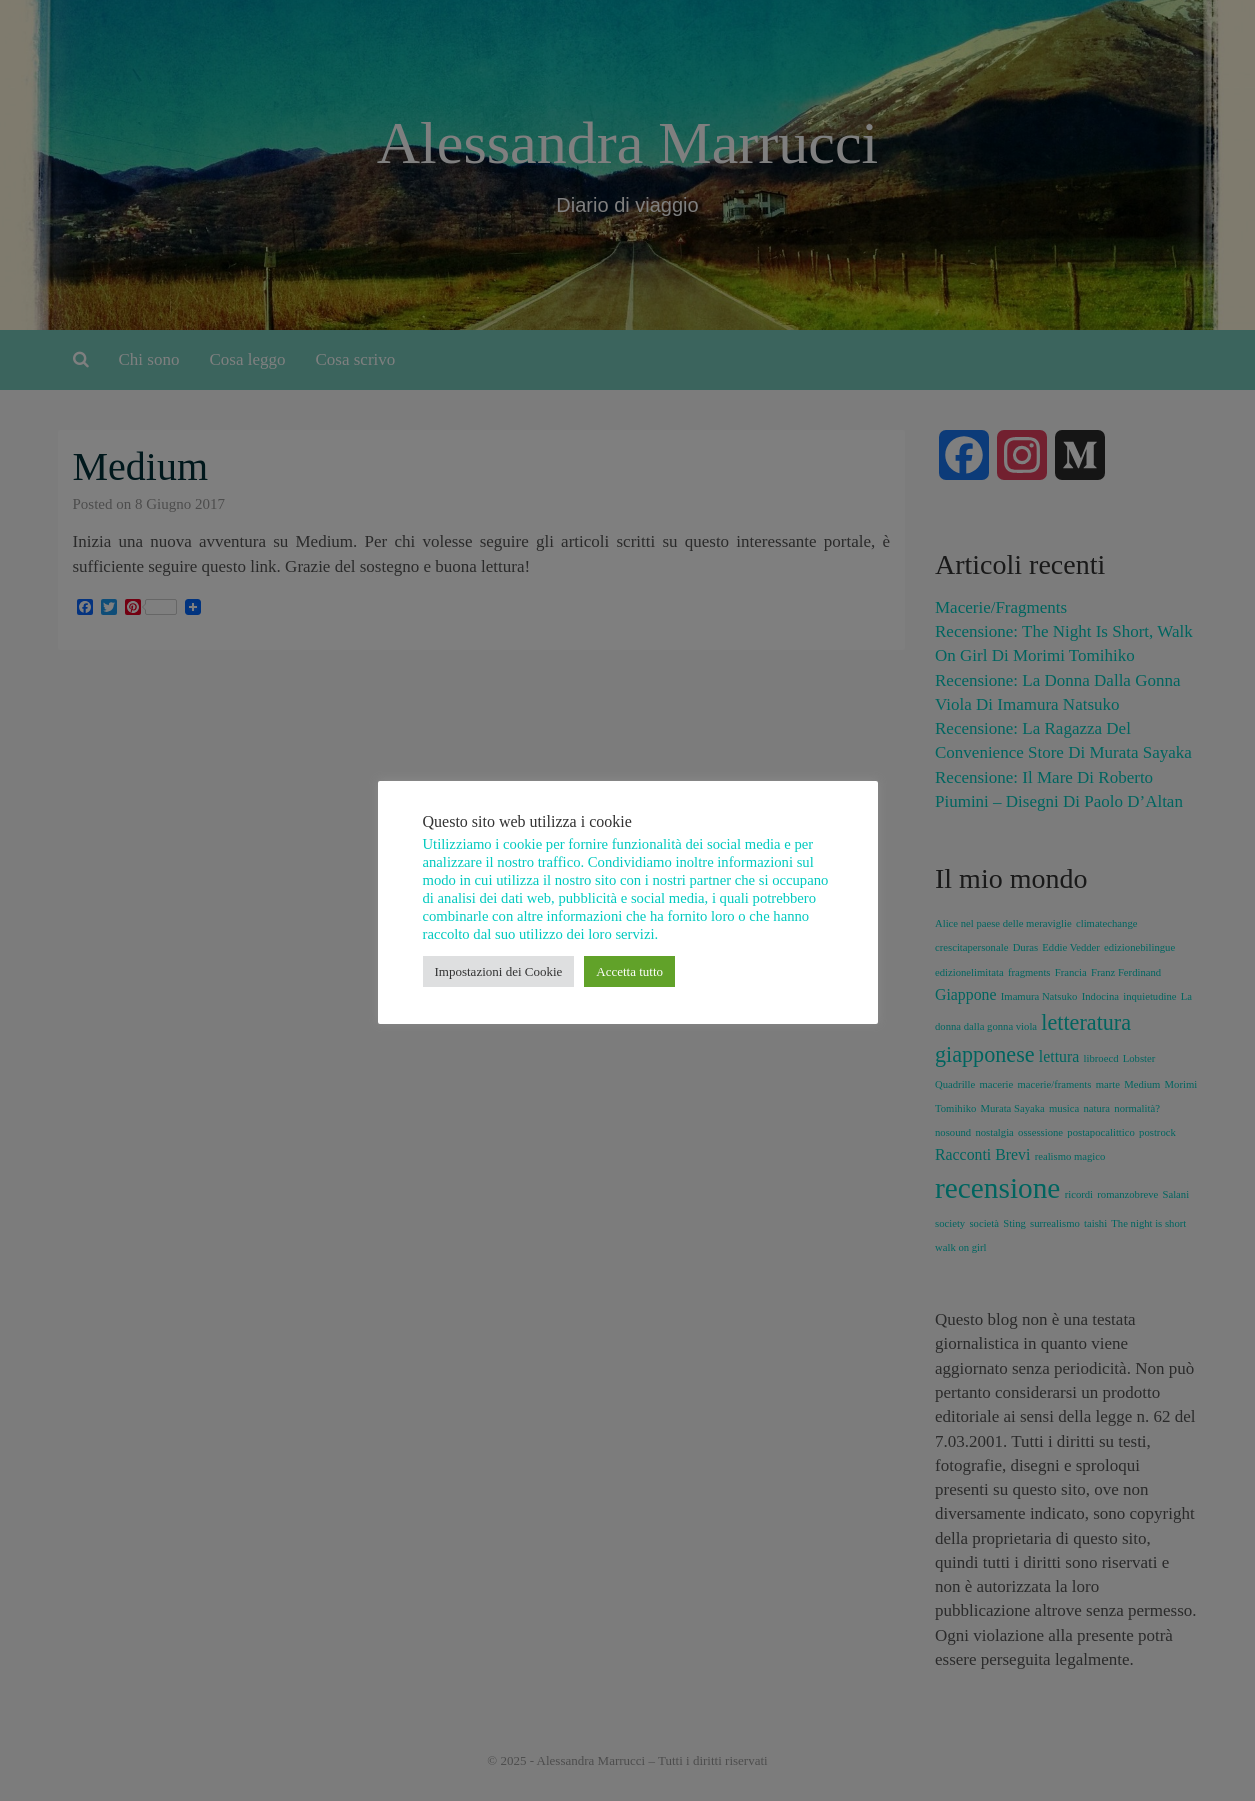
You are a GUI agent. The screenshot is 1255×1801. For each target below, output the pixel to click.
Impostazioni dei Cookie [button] (499, 971)
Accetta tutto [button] (629, 971)
